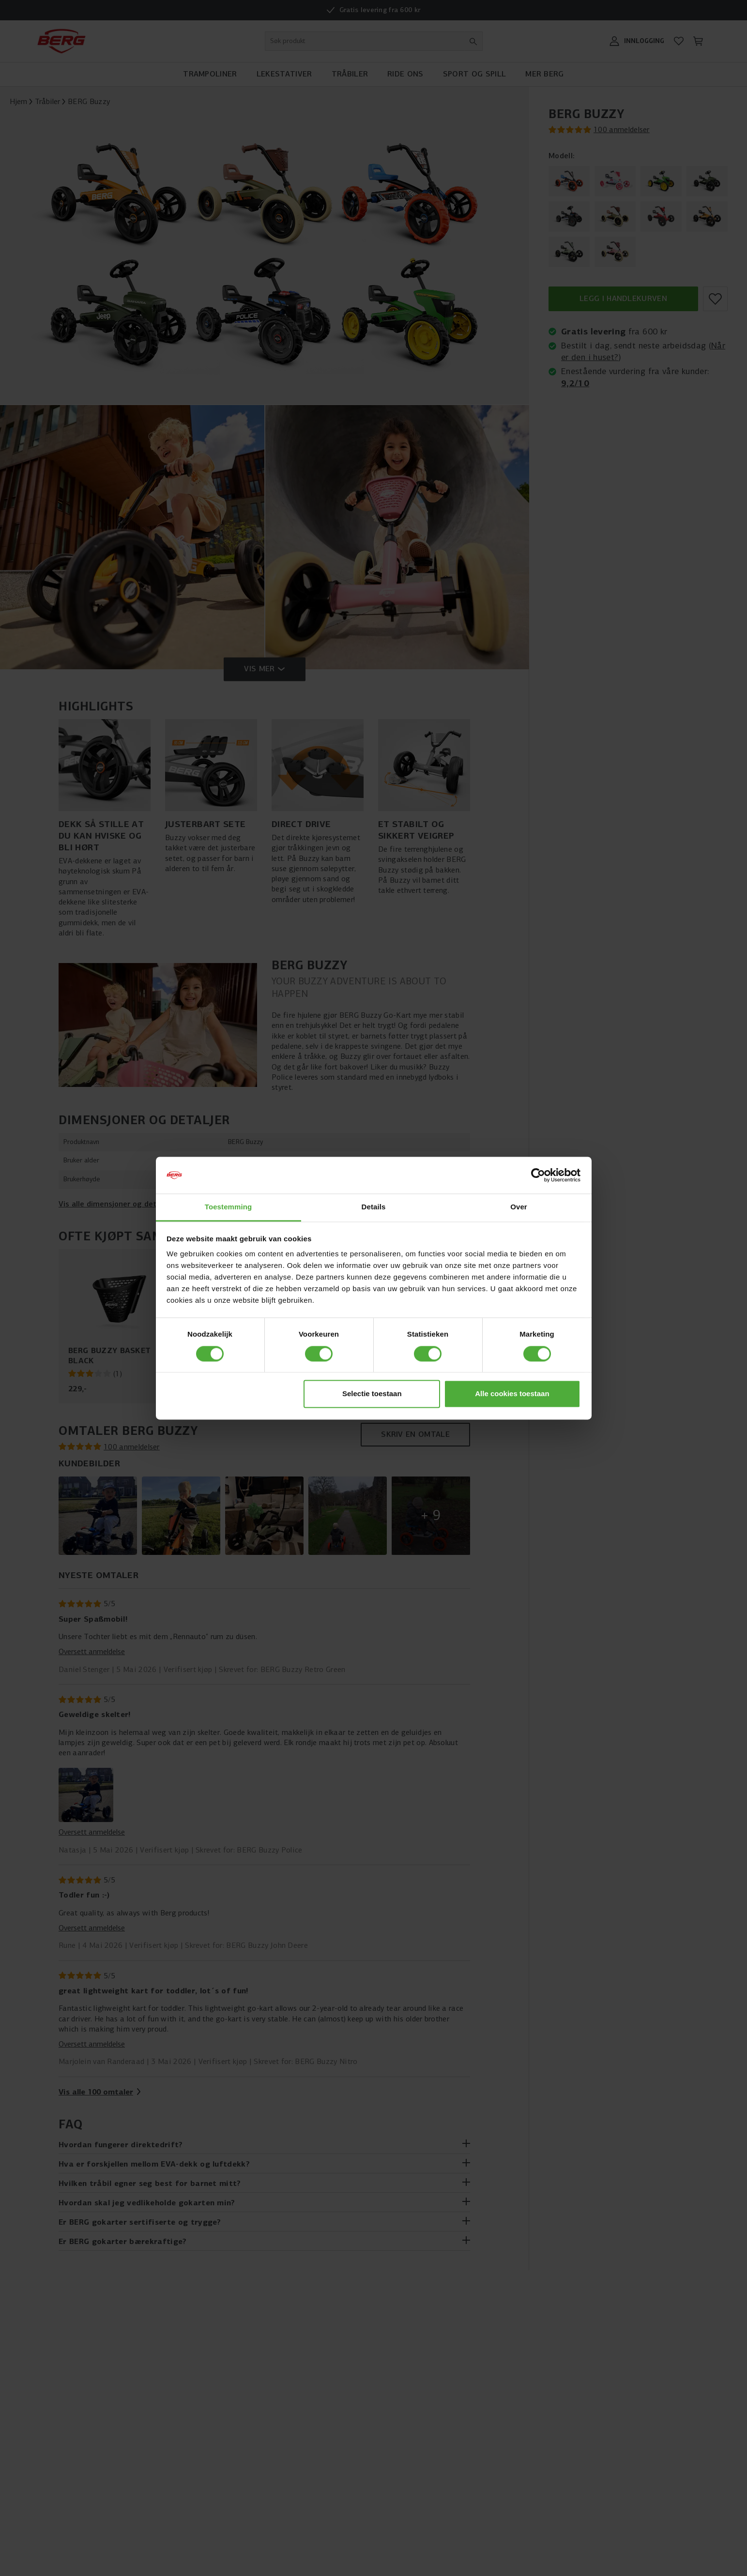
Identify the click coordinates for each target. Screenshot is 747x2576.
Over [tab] (518, 1207)
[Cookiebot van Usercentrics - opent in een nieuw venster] (538, 1175)
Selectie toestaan (372, 1394)
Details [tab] (374, 1207)
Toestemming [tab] (228, 1207)
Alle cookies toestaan (512, 1394)
